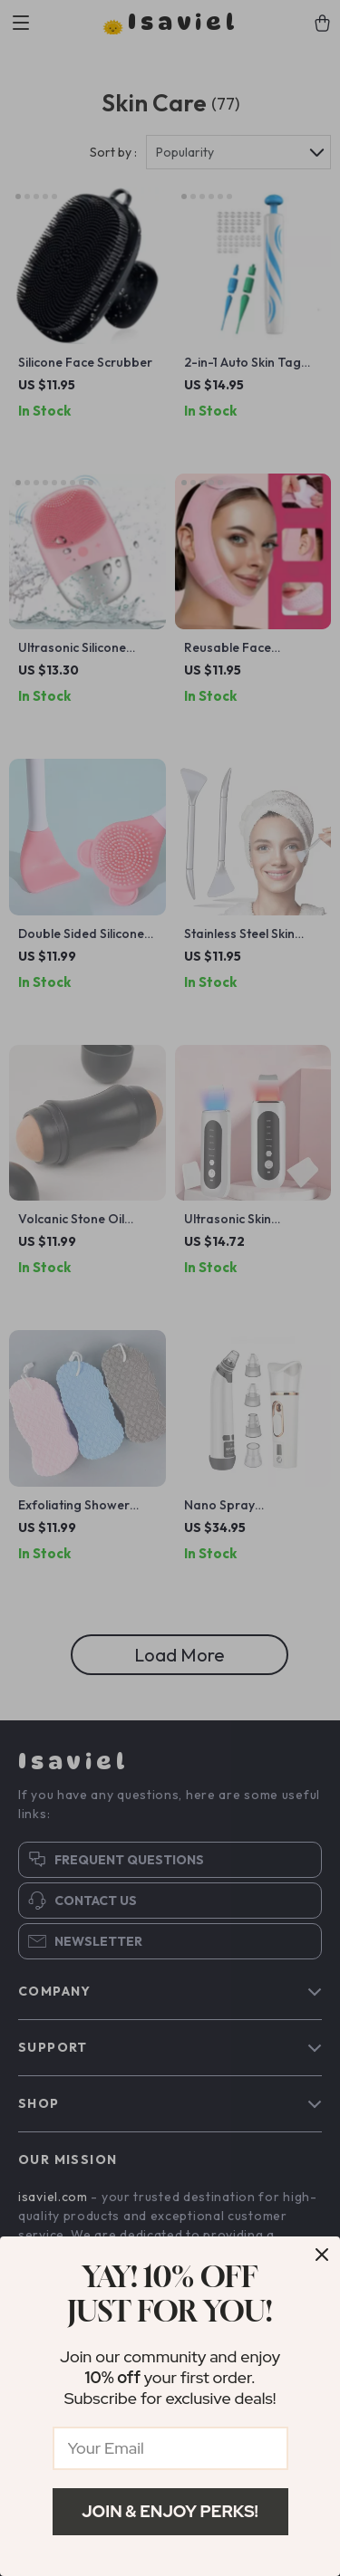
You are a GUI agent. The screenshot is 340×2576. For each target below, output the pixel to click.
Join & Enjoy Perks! (170, 2511)
